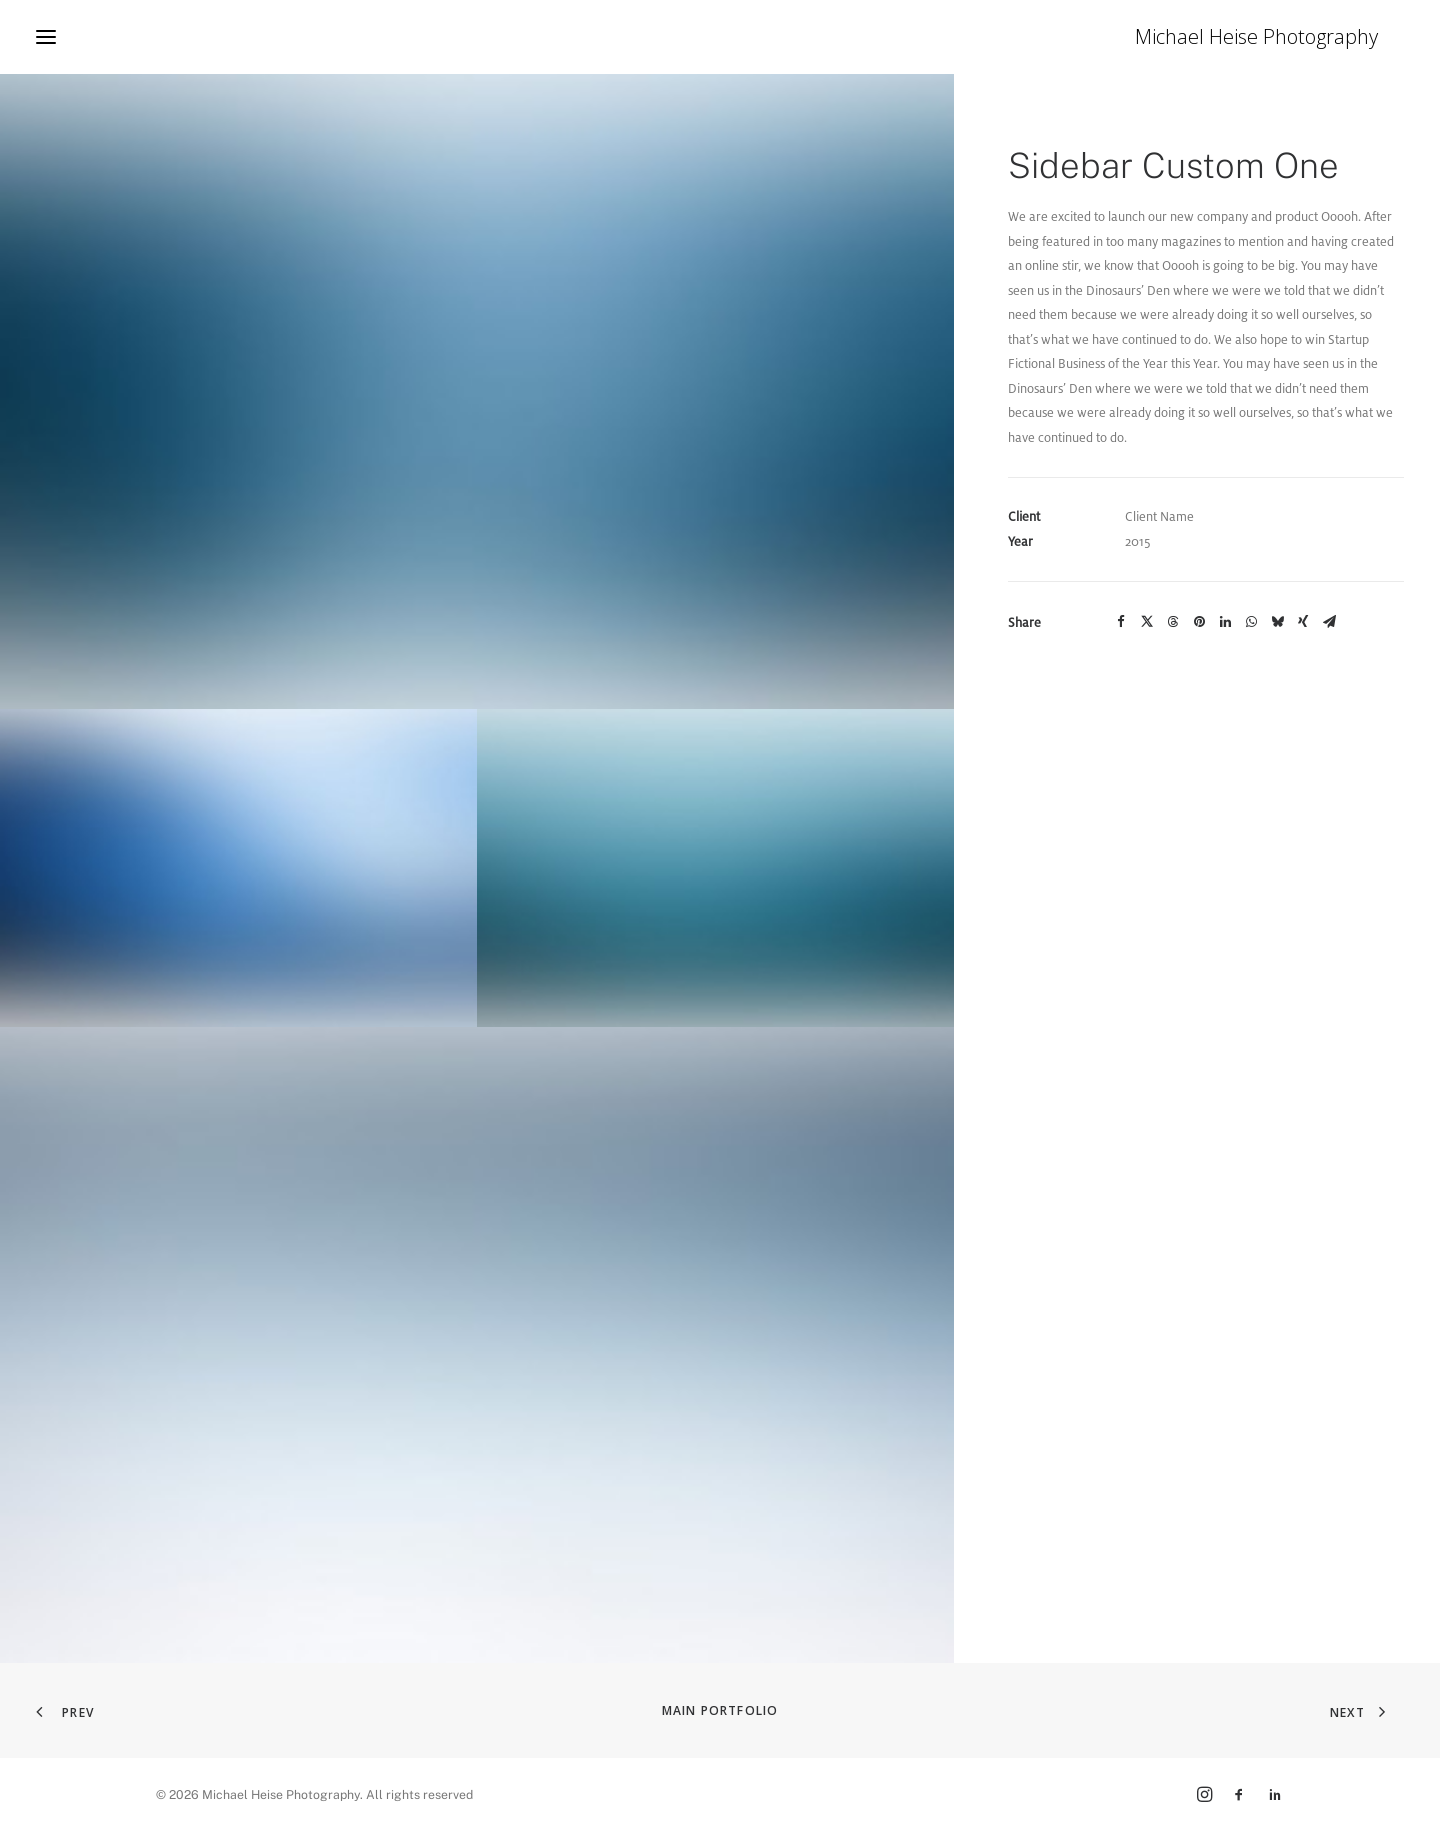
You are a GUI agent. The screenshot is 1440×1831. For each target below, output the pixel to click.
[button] (46, 37)
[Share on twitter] (1147, 622)
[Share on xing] (1303, 622)
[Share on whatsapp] (1251, 622)
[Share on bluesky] (1277, 622)
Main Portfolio (720, 1710)
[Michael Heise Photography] (1282, 37)
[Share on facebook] (1121, 622)
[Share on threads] (1173, 622)
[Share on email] (1329, 622)
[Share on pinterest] (1199, 622)
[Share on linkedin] (1225, 622)
